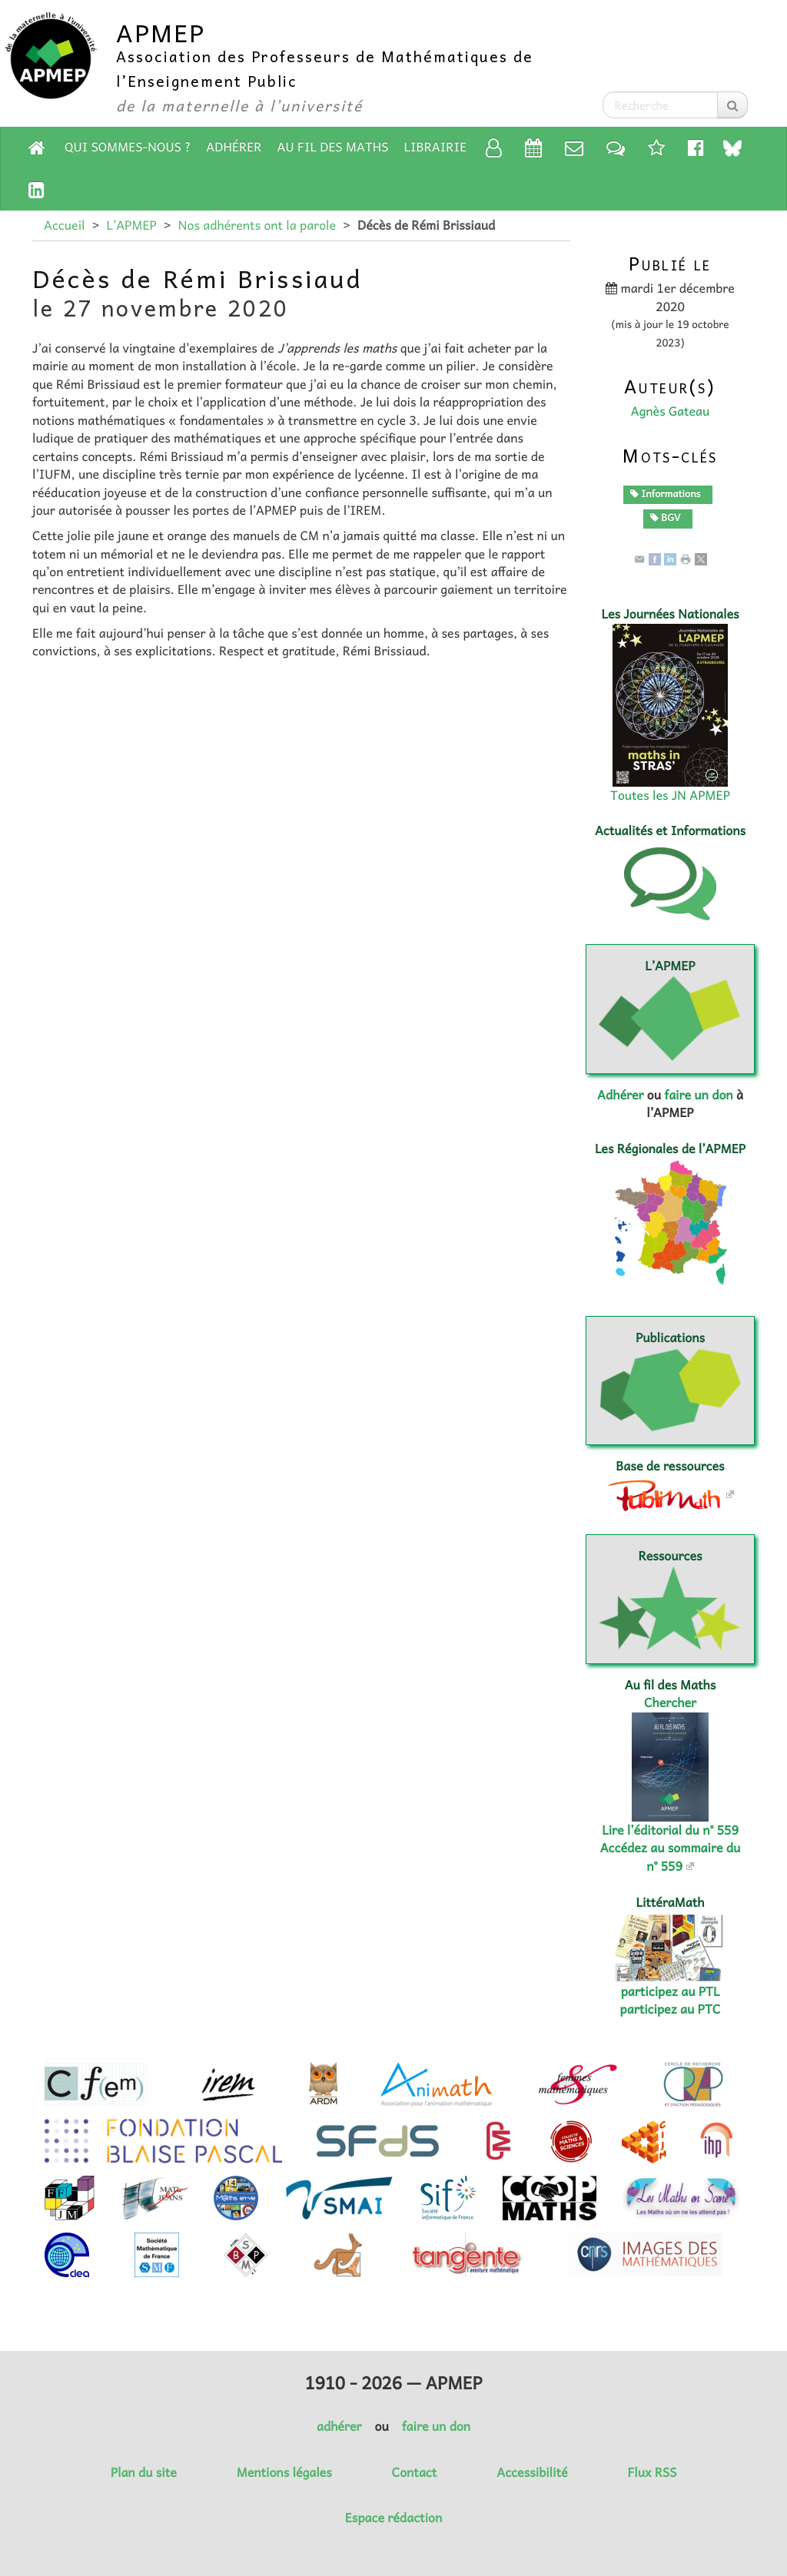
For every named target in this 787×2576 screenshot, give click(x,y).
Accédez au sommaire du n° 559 (670, 1856)
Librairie (435, 147)
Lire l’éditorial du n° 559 (670, 1830)
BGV (665, 517)
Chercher (670, 1702)
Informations (665, 493)
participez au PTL (670, 1991)
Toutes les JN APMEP (670, 795)
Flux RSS (651, 2472)
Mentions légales (284, 2472)
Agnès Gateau (670, 411)
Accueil (64, 225)
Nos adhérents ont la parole (257, 225)
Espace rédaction (393, 2518)
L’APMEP (131, 225)
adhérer (339, 2426)
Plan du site (144, 2472)
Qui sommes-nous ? (128, 147)
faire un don (698, 1095)
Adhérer (233, 147)
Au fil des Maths (333, 147)
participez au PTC (670, 2009)
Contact (414, 2472)
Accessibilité (531, 2472)
